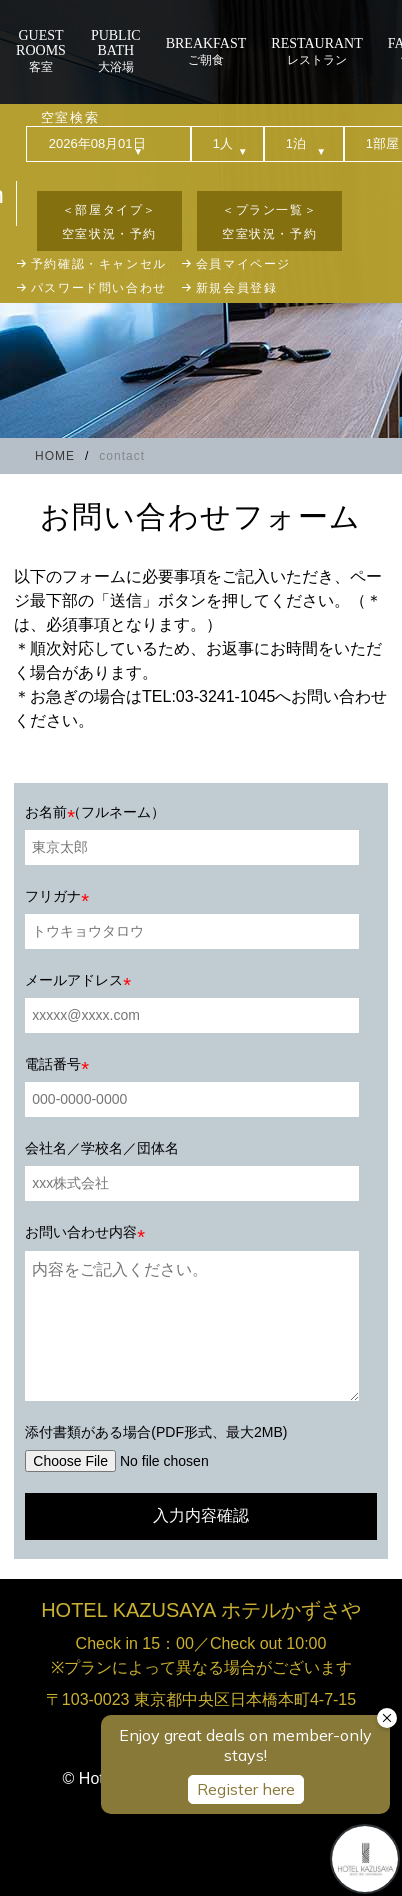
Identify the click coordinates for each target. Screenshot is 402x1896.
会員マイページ (243, 264)
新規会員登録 (237, 288)
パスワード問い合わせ (99, 288)
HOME (55, 456)
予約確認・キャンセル (99, 264)
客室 (41, 51)
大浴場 (116, 51)
